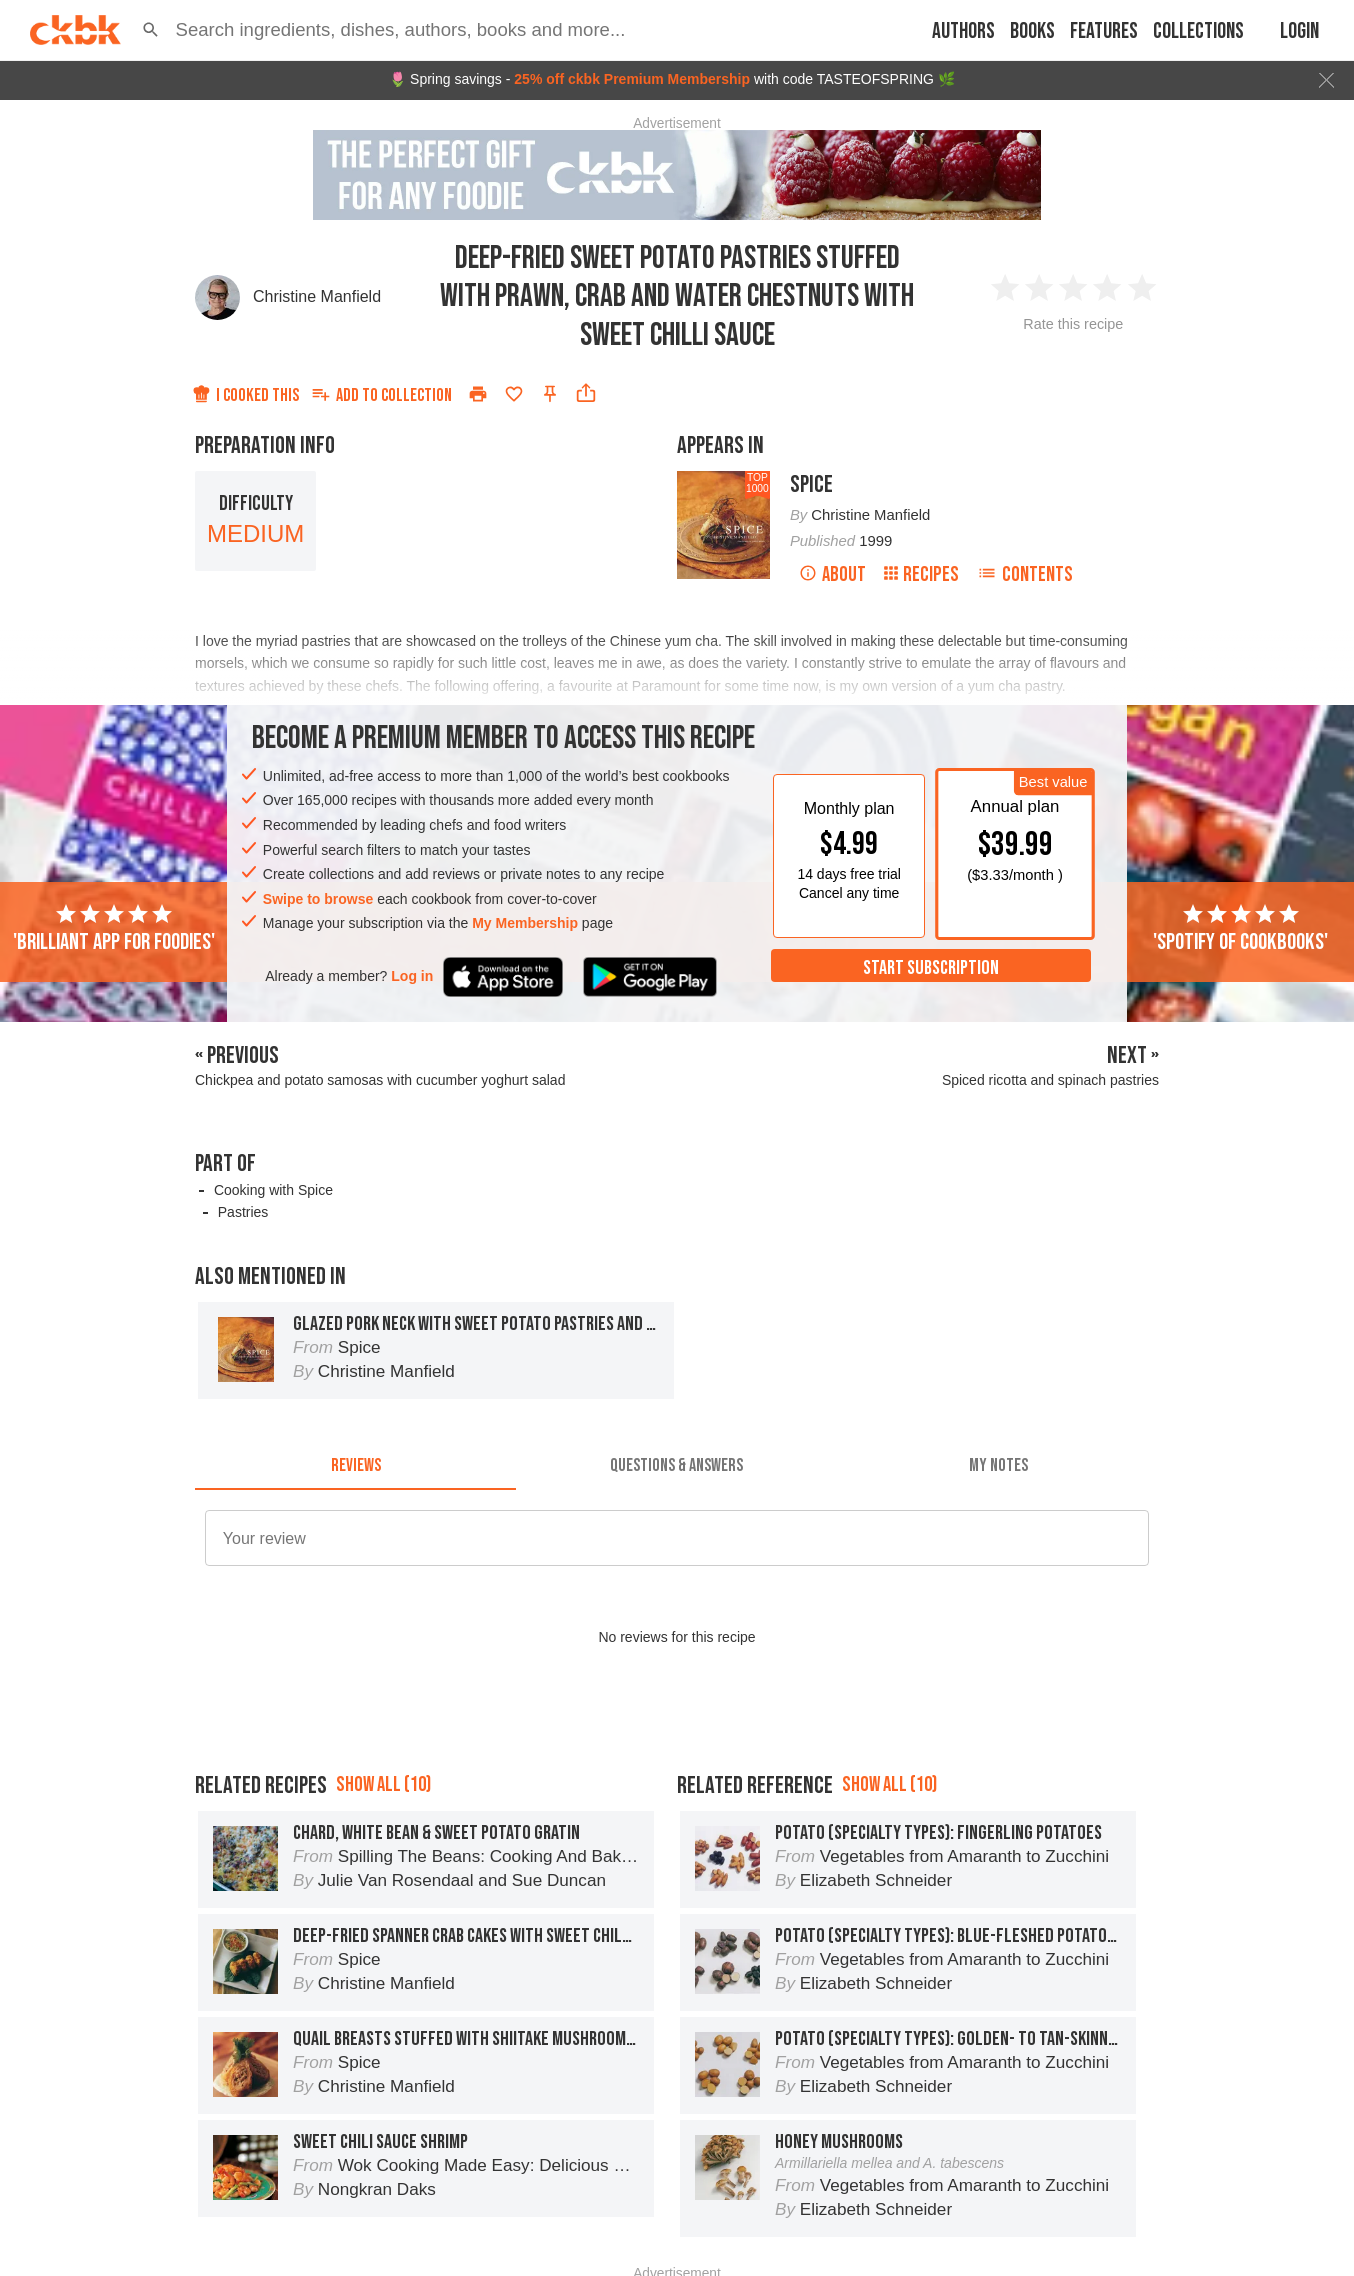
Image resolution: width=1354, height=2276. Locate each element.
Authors (963, 31)
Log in (412, 976)
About (832, 574)
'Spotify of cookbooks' (1240, 929)
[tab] (355, 1466)
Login (1299, 31)
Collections (1198, 31)
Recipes (921, 574)
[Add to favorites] (514, 394)
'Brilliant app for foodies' (114, 929)
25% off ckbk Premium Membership (632, 79)
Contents (1025, 574)
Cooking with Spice (273, 1190)
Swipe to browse (318, 899)
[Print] (478, 394)
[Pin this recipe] (550, 394)
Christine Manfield (317, 296)
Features (1104, 31)
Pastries (243, 1212)
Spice (811, 484)
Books (1032, 31)
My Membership (525, 923)
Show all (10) (383, 1784)
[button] (151, 30)
